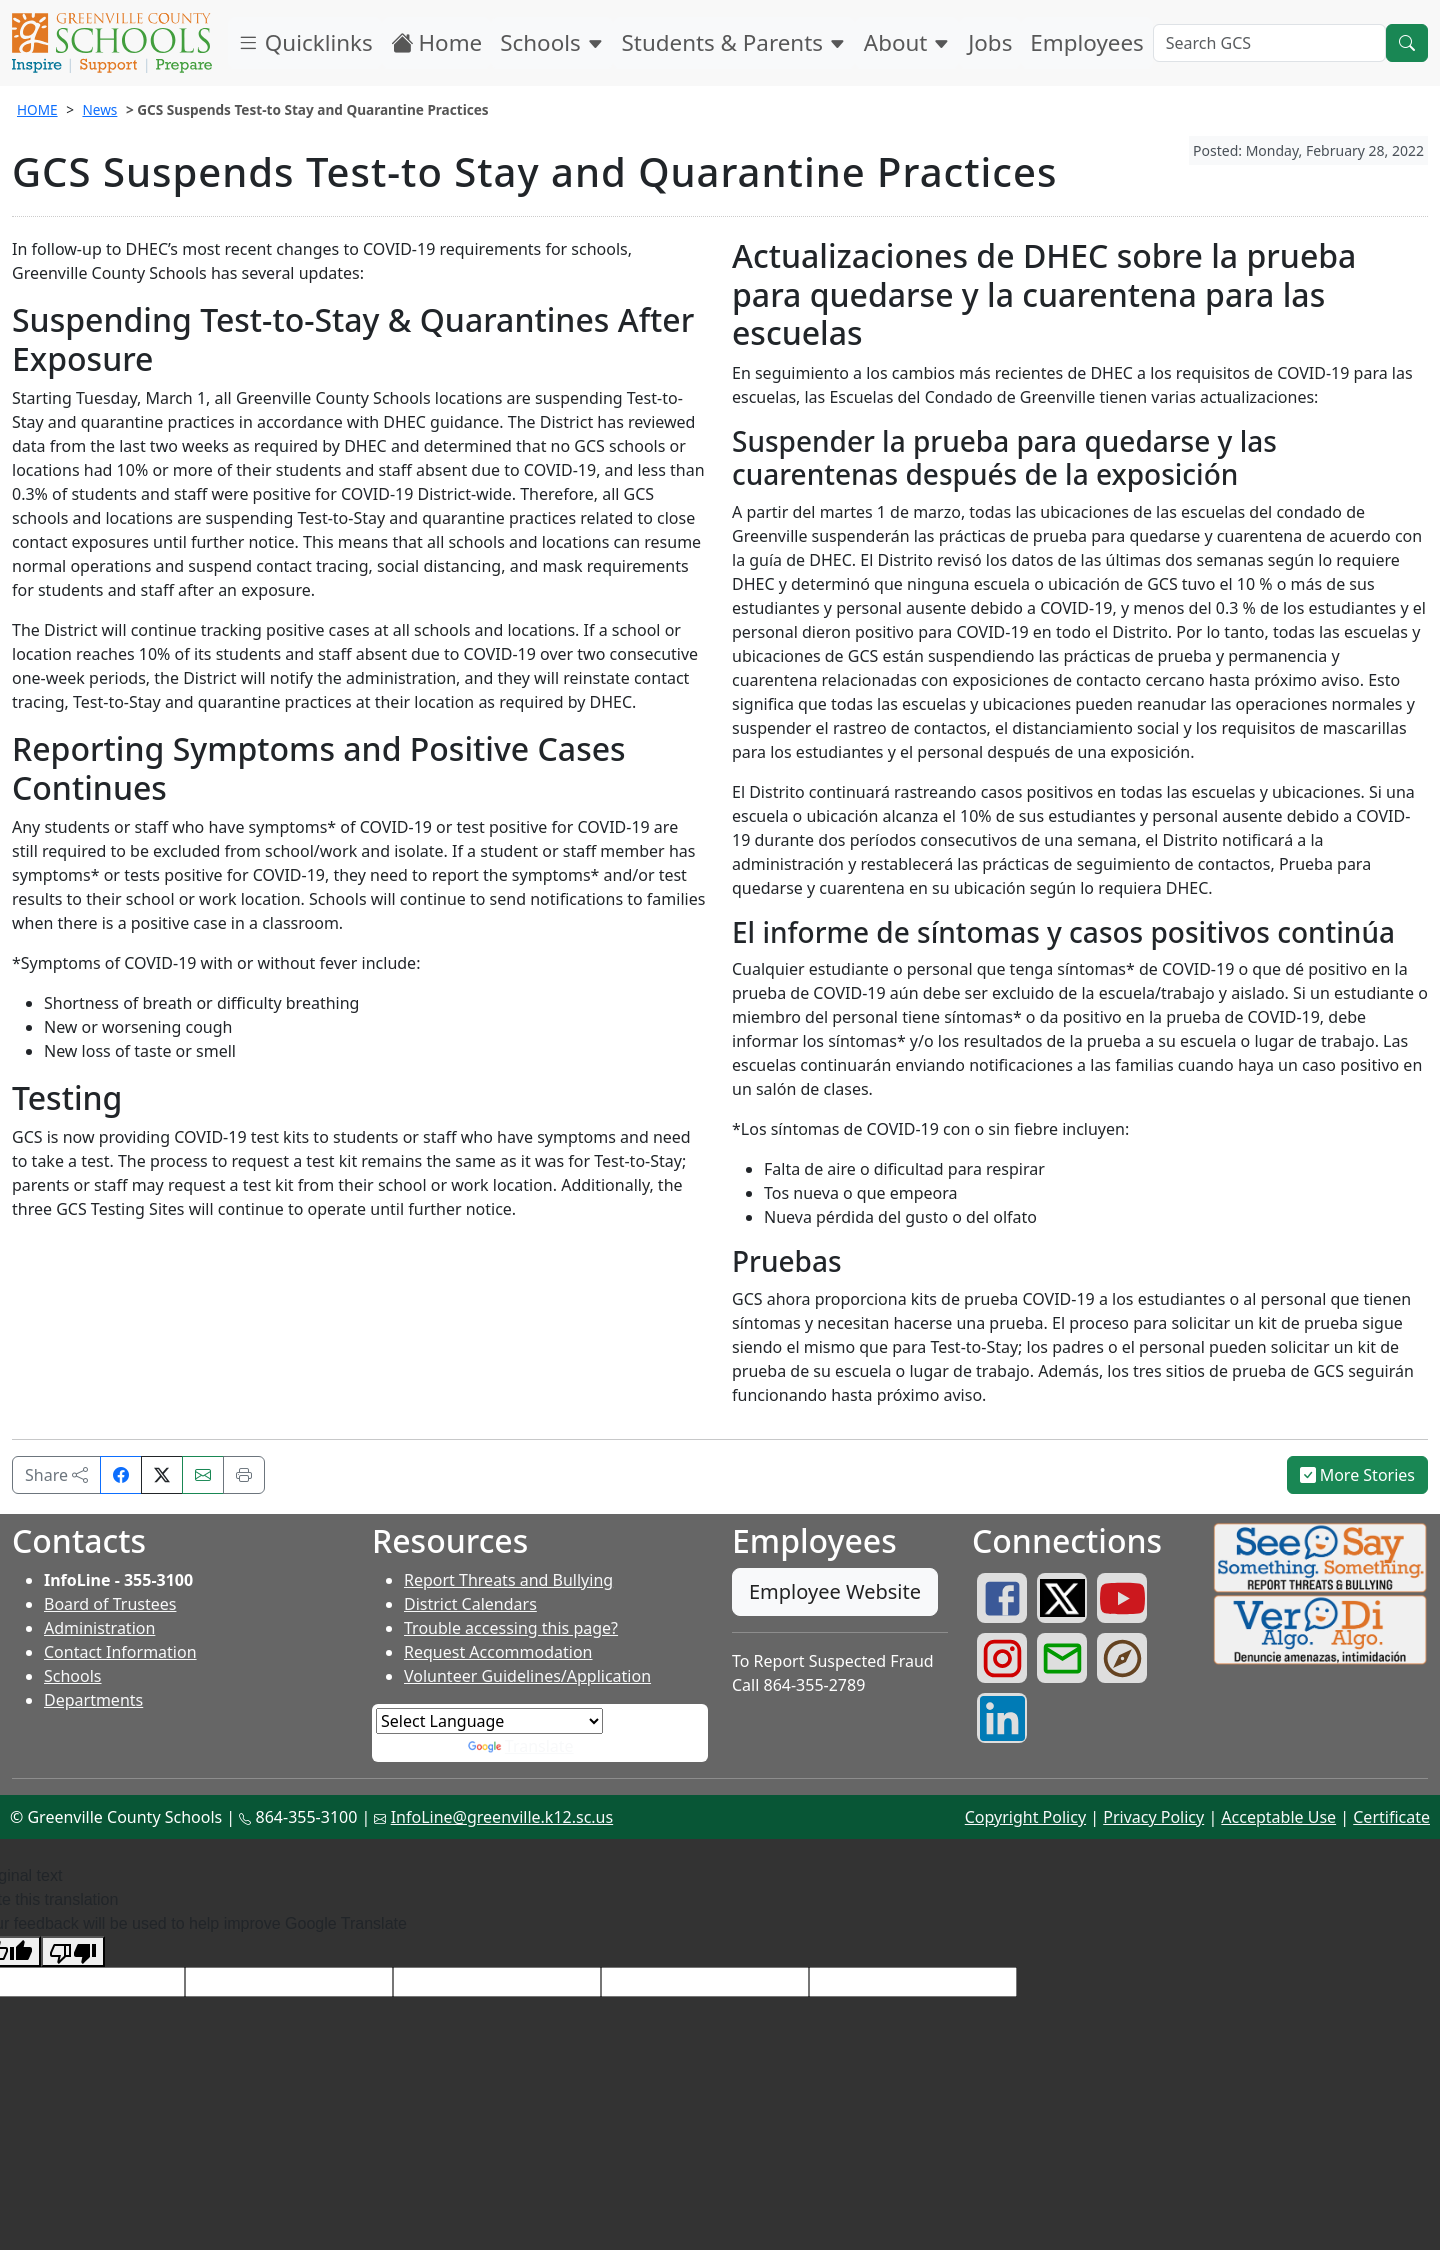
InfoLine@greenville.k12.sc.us (502, 1817)
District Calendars (470, 1604)
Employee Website (835, 1591)
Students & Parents (734, 42)
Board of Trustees (110, 1604)
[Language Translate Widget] (489, 1721)
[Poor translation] (73, 1951)
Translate (521, 1746)
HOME (37, 109)
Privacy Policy (1153, 1817)
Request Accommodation (498, 1652)
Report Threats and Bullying (508, 1580)
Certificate (1391, 1817)
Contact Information (120, 1652)
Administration (99, 1628)
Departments (93, 1700)
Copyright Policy (1025, 1817)
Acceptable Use (1278, 1817)
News (99, 109)
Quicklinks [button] (305, 42)
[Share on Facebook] (121, 1475)
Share (56, 1475)
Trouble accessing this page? (511, 1628)
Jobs (990, 42)
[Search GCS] (1269, 43)
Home (437, 42)
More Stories (1358, 1475)
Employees (1086, 42)
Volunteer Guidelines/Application (527, 1676)
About (907, 42)
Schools (551, 42)
